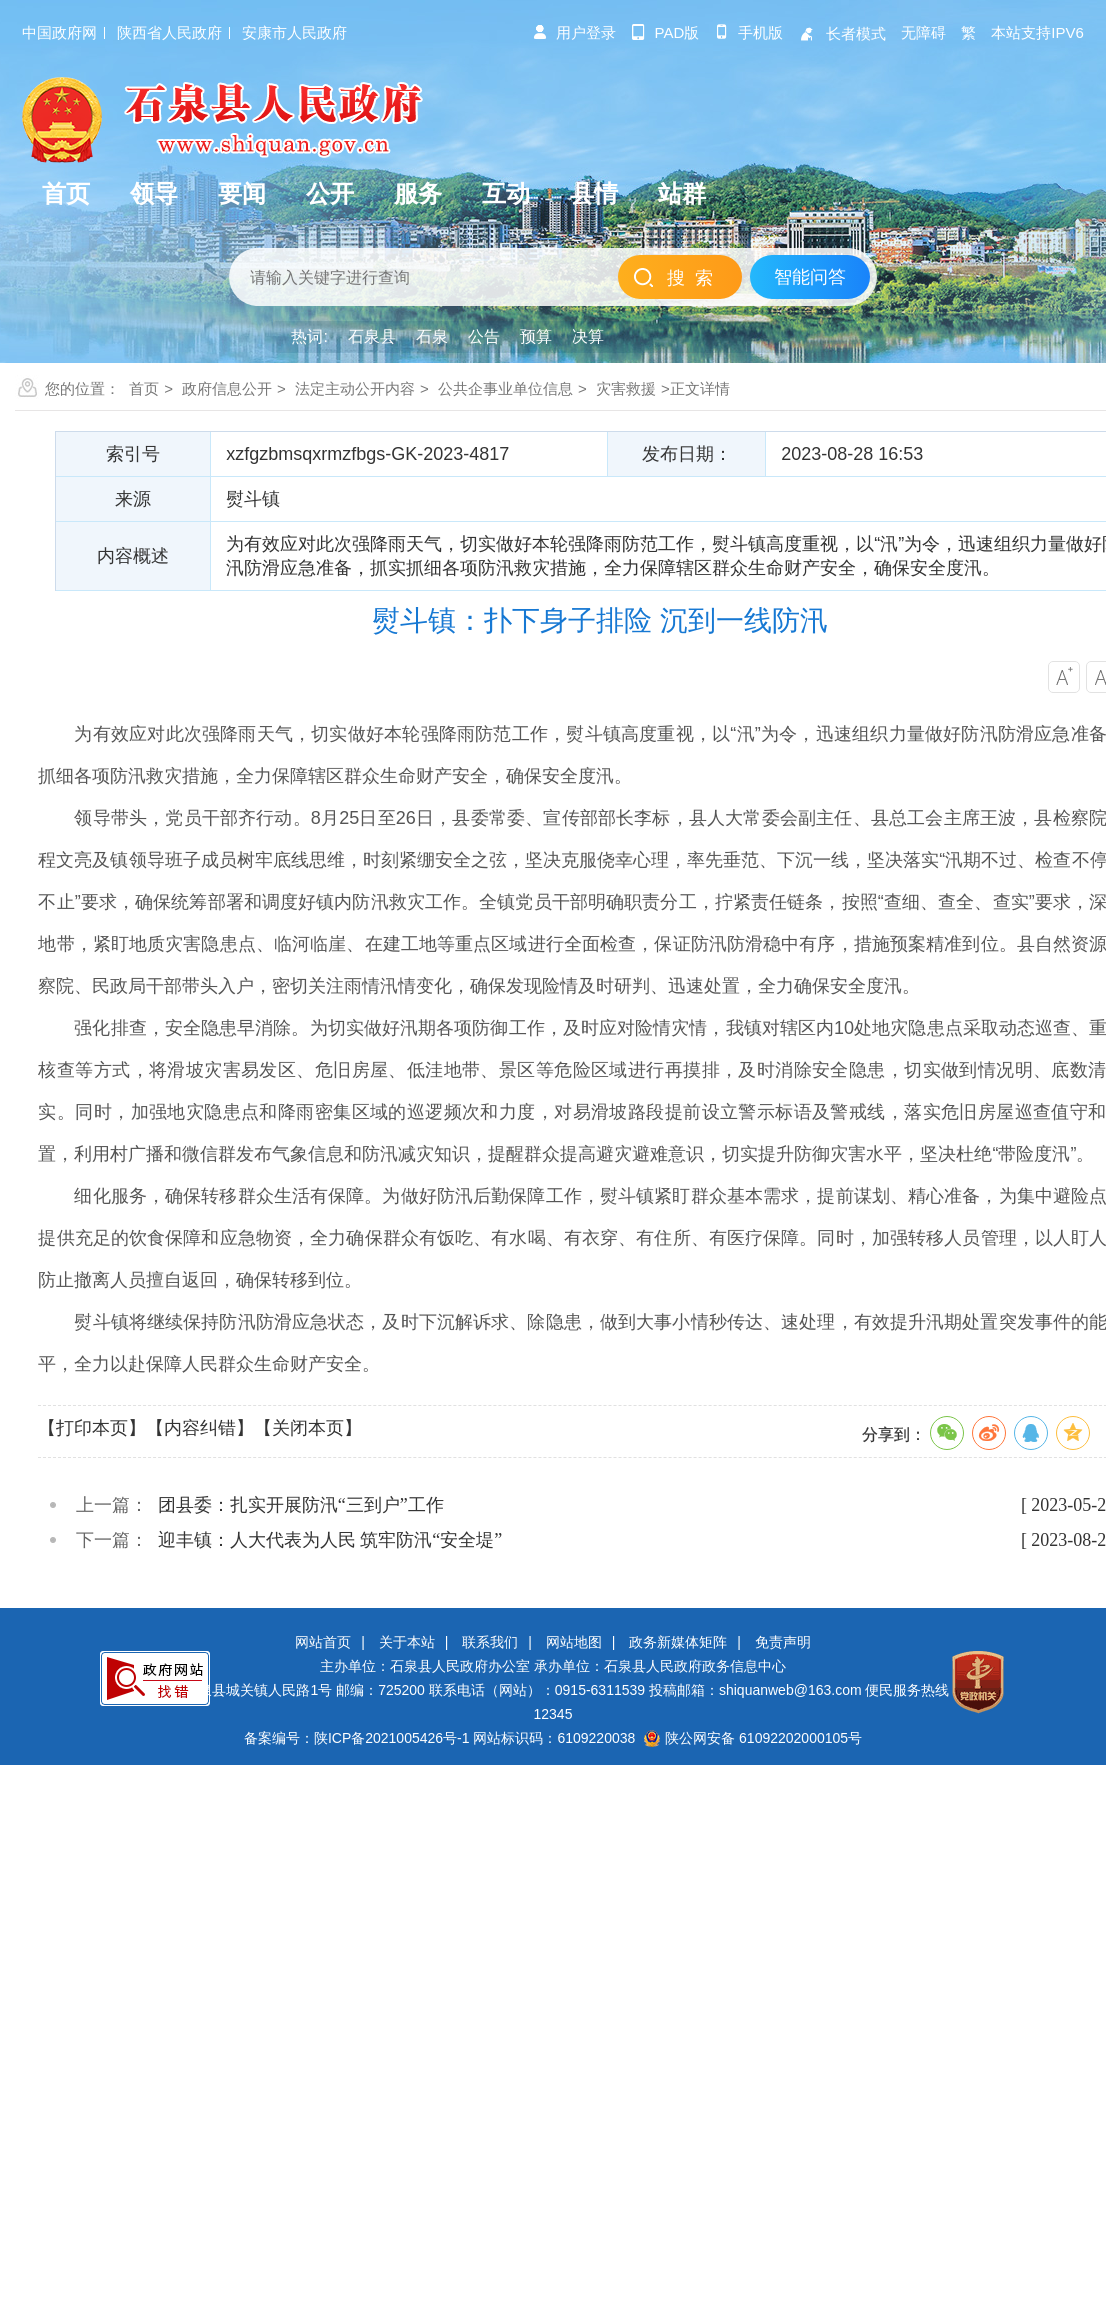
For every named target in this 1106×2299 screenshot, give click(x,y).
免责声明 (783, 1642)
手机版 (748, 32)
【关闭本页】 (308, 1428)
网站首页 (323, 1642)
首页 (144, 388)
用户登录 (574, 32)
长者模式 (842, 33)
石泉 (432, 336)
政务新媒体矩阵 (678, 1642)
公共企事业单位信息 (505, 388)
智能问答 (810, 277)
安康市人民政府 (294, 32)
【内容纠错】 (200, 1428)
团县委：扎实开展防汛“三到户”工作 (301, 1505)
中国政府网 (59, 32)
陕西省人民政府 (169, 32)
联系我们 (490, 1642)
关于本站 (407, 1642)
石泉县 (372, 336)
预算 (536, 336)
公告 (484, 336)
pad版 (665, 32)
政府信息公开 (227, 388)
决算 (588, 336)
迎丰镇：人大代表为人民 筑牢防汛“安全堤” (330, 1540)
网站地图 (574, 1642)
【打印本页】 (92, 1428)
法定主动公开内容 (355, 388)
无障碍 (923, 32)
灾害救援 (626, 388)
